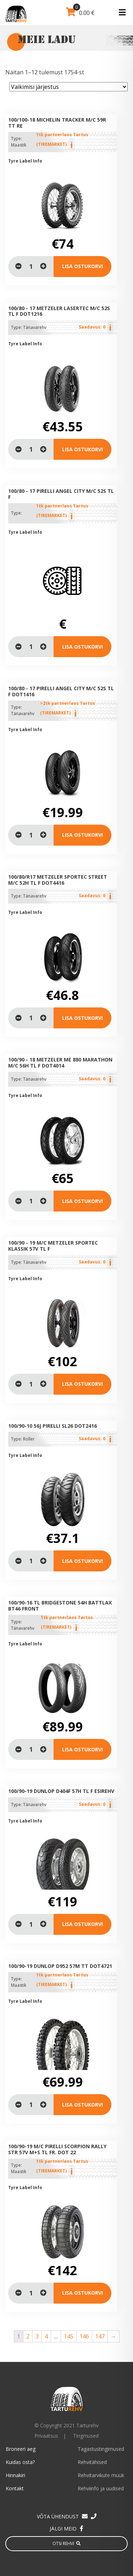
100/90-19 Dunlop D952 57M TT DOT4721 (60, 1966)
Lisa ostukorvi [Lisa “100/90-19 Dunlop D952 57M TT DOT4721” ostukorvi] (82, 2104)
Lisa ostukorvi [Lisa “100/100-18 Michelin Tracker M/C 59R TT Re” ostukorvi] (82, 266)
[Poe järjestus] (68, 86)
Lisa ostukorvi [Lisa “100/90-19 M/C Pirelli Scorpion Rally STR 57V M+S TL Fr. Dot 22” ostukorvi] (82, 2292)
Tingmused (86, 2435)
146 (84, 2336)
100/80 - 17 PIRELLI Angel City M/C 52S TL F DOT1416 (61, 691)
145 (68, 2336)
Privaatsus (46, 2435)
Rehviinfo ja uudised (101, 2488)
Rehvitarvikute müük (101, 2475)
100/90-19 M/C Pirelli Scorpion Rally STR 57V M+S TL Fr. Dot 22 (57, 2149)
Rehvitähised (92, 2462)
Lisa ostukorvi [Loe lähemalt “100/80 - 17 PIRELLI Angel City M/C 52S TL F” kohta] (82, 646)
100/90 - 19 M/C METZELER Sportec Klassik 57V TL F (53, 1245)
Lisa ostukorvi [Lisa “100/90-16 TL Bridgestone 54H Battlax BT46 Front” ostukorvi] (82, 1749)
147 (100, 2336)
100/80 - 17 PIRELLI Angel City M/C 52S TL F (61, 494)
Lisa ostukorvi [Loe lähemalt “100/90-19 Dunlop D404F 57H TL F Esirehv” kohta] (82, 1924)
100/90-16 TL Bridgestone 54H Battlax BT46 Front (60, 1605)
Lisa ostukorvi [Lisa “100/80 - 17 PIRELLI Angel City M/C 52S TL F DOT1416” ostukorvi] (82, 834)
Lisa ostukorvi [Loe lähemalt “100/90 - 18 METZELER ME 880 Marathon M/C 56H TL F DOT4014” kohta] (82, 1201)
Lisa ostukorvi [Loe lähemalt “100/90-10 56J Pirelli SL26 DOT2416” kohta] (82, 1561)
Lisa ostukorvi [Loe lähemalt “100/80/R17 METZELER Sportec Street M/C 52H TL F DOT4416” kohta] (82, 1018)
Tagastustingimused (101, 2448)
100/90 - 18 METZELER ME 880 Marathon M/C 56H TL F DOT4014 (60, 1062)
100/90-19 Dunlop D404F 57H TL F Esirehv (61, 1791)
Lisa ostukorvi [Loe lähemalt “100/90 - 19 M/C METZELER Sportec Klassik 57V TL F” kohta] (82, 1383)
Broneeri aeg (20, 2448)
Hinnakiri (15, 2475)
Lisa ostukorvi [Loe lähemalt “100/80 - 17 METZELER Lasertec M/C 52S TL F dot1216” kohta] (82, 449)
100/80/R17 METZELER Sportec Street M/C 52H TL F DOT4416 (57, 879)
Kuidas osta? (20, 2462)
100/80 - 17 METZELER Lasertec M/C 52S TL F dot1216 (59, 311)
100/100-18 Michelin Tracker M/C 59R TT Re (57, 122)
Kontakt (15, 2488)
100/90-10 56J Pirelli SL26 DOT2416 (52, 1425)
